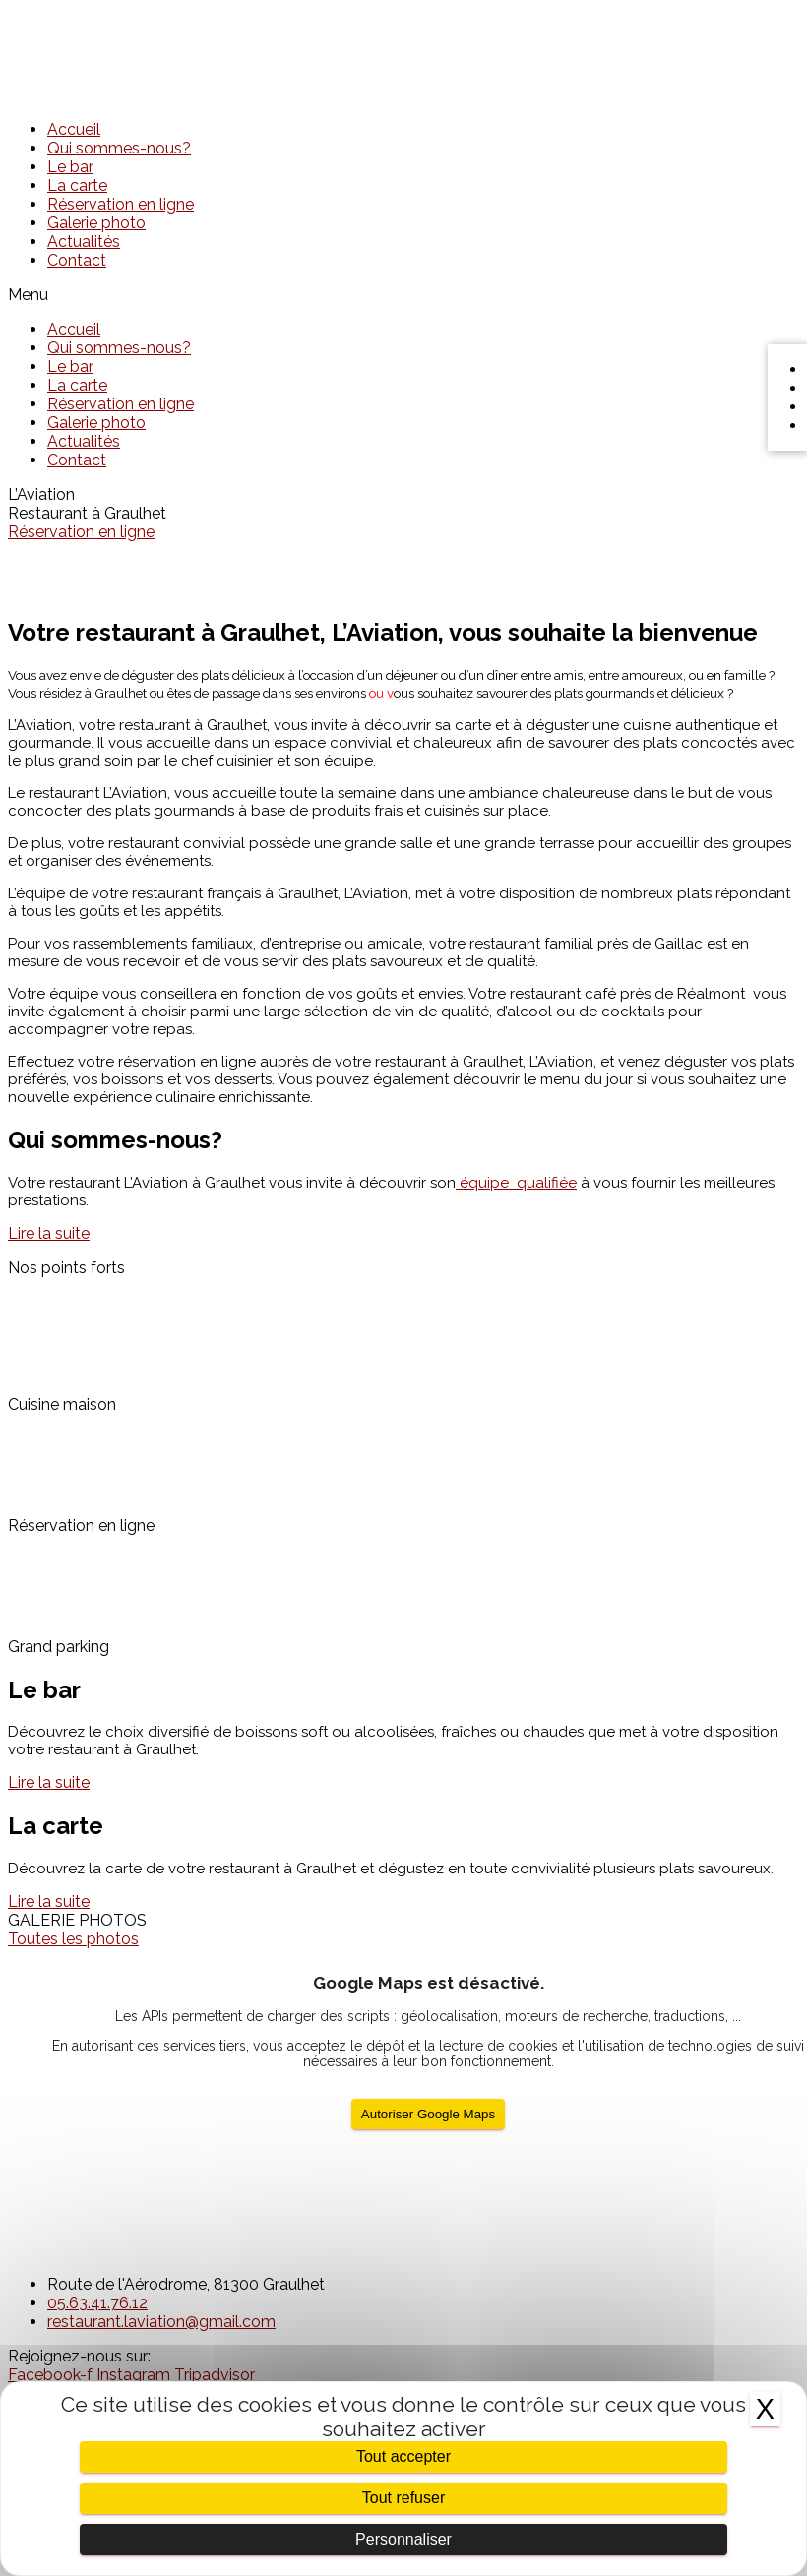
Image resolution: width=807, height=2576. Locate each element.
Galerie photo (96, 223)
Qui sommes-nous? (119, 148)
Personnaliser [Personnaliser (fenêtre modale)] (403, 2539)
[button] (403, 294)
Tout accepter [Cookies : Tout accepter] (403, 2456)
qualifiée (516, 1183)
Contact (76, 260)
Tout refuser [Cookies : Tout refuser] (403, 2497)
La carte (77, 185)
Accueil (73, 129)
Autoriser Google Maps (428, 2114)
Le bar (70, 166)
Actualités (83, 241)
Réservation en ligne (120, 204)
